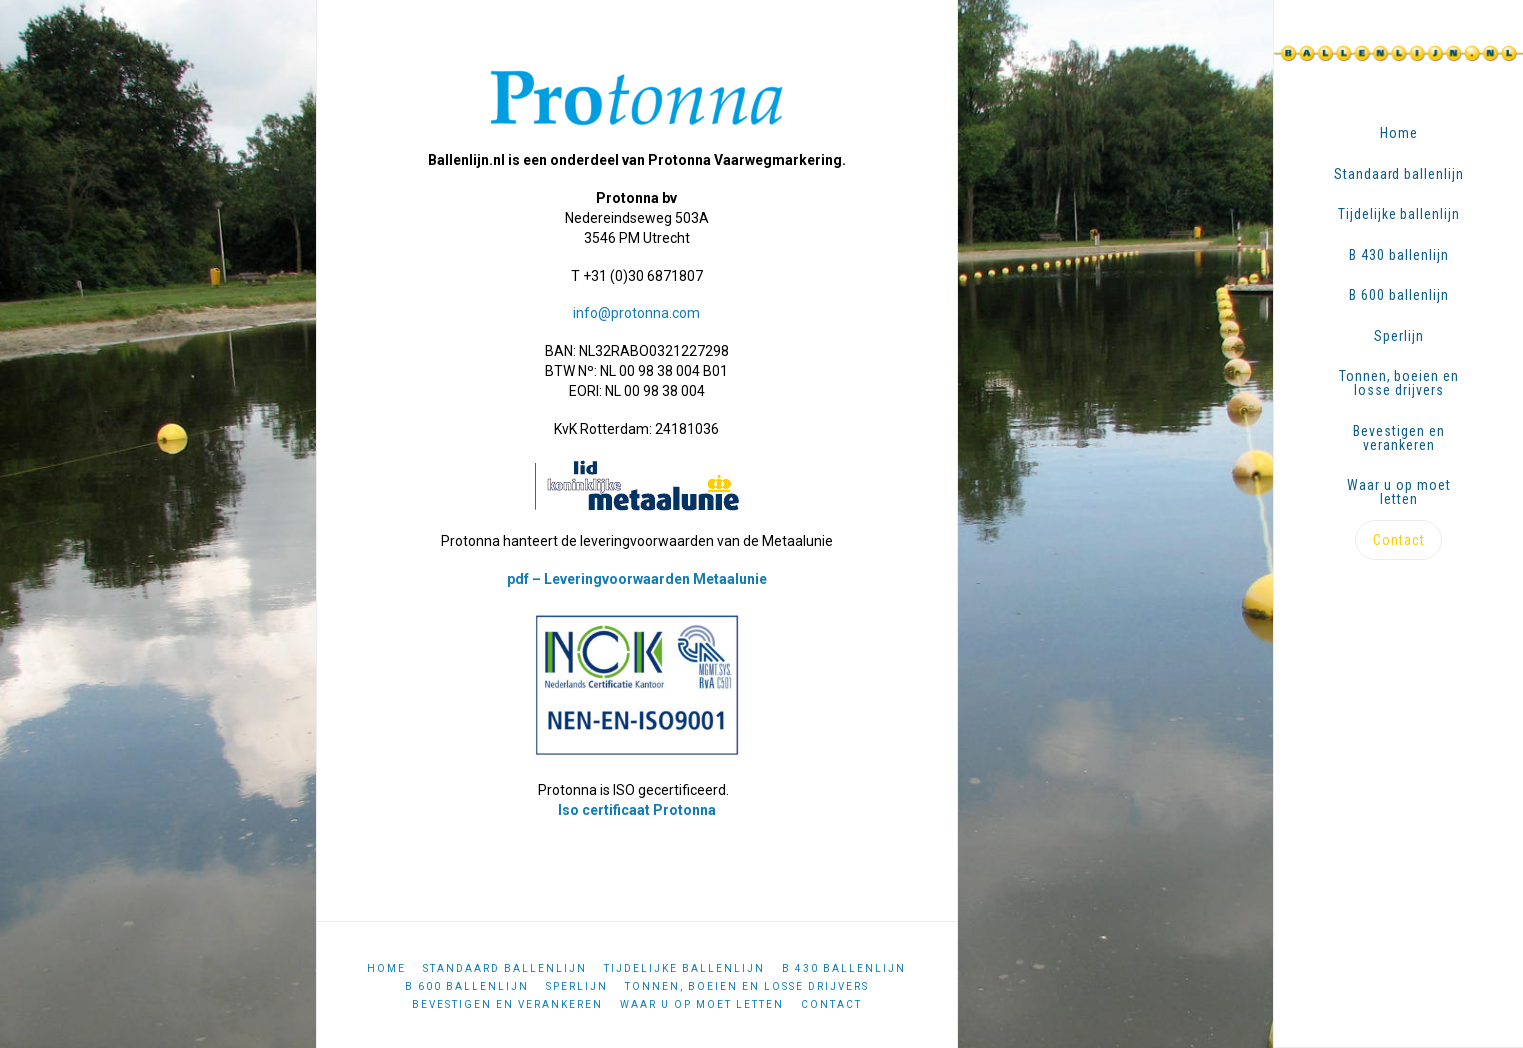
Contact (831, 1004)
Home (386, 968)
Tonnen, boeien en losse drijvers (747, 986)
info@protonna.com (636, 313)
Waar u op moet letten (702, 1004)
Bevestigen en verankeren (507, 1004)
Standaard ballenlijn (505, 968)
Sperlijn (577, 986)
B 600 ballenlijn (467, 986)
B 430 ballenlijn (844, 968)
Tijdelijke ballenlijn (684, 968)
